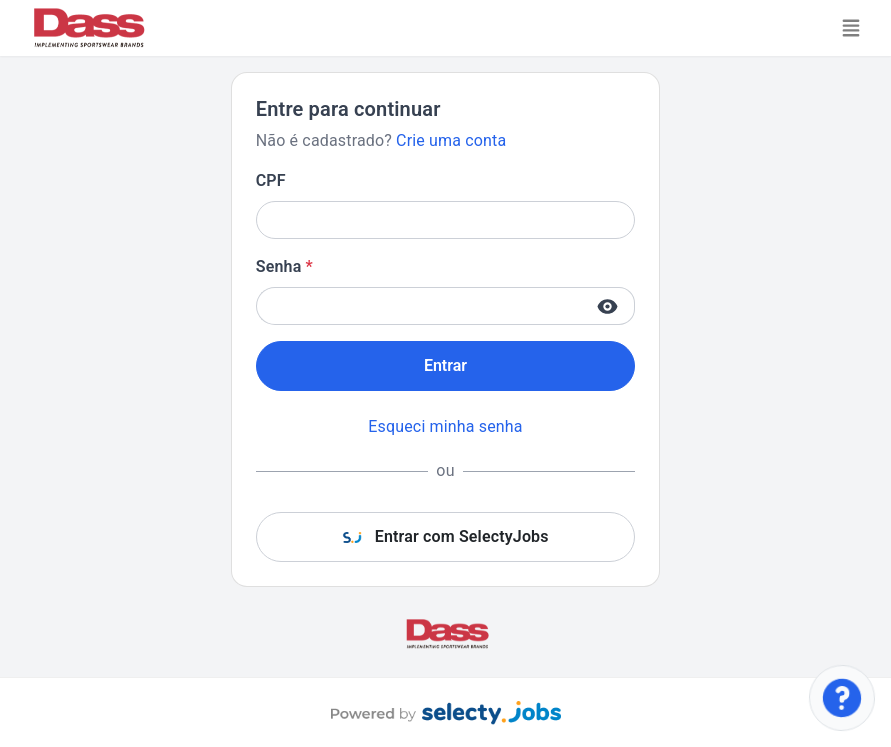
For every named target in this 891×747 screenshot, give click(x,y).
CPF (271, 180)
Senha (284, 266)
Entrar (445, 365)
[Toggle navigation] (851, 28)
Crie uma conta (451, 140)
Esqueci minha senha (445, 426)
